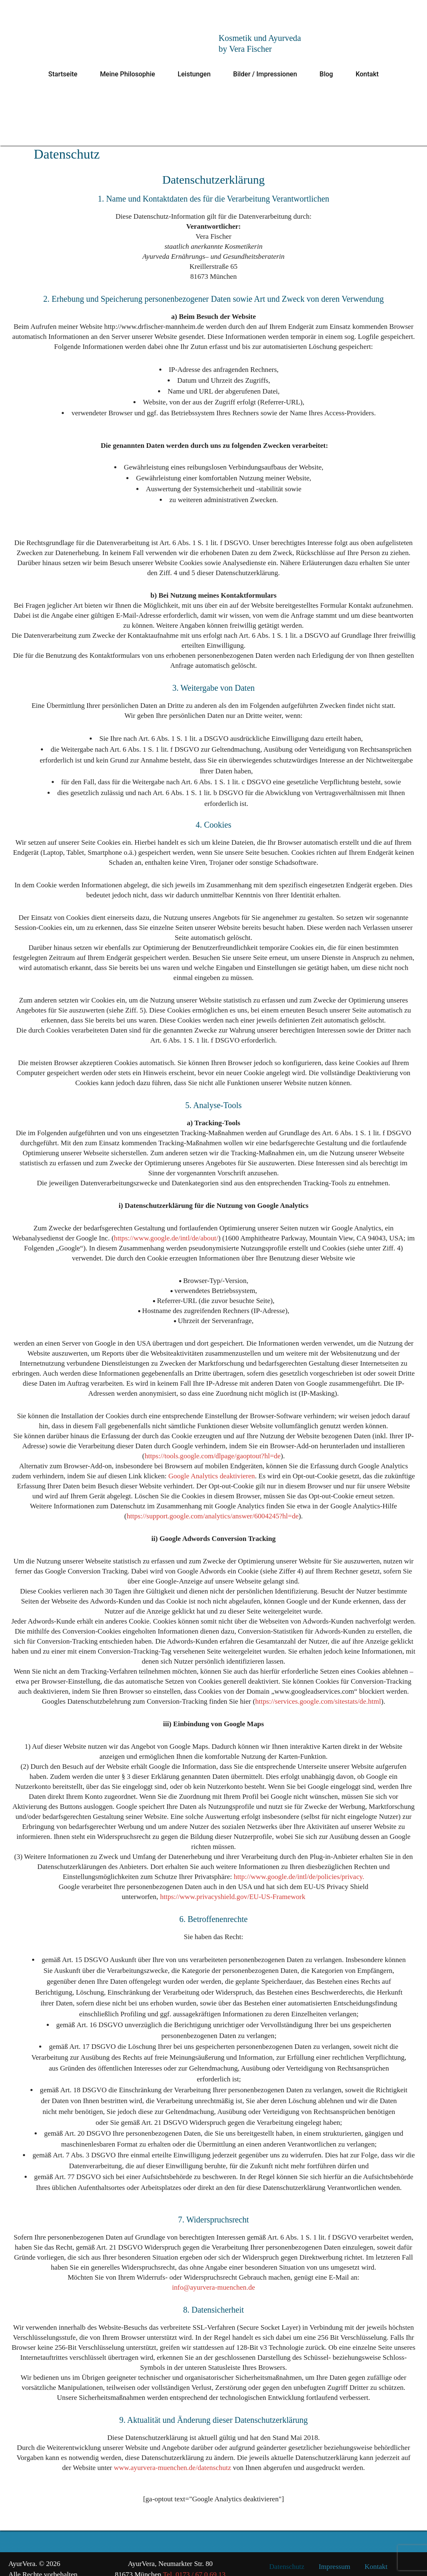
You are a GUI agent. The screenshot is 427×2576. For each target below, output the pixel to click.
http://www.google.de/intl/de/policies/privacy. (299, 1867)
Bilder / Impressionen (265, 74)
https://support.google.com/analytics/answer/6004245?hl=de (212, 1516)
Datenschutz (286, 2556)
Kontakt (367, 74)
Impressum (334, 2556)
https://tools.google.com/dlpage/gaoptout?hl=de (212, 1456)
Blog (326, 74)
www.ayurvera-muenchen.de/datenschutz (167, 2458)
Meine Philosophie (127, 74)
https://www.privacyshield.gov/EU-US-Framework (232, 1887)
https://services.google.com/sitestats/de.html (318, 1701)
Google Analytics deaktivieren (211, 1476)
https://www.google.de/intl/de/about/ (166, 1238)
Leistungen (194, 74)
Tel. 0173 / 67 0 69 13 (194, 2564)
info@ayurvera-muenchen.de (213, 2277)
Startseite (63, 74)
